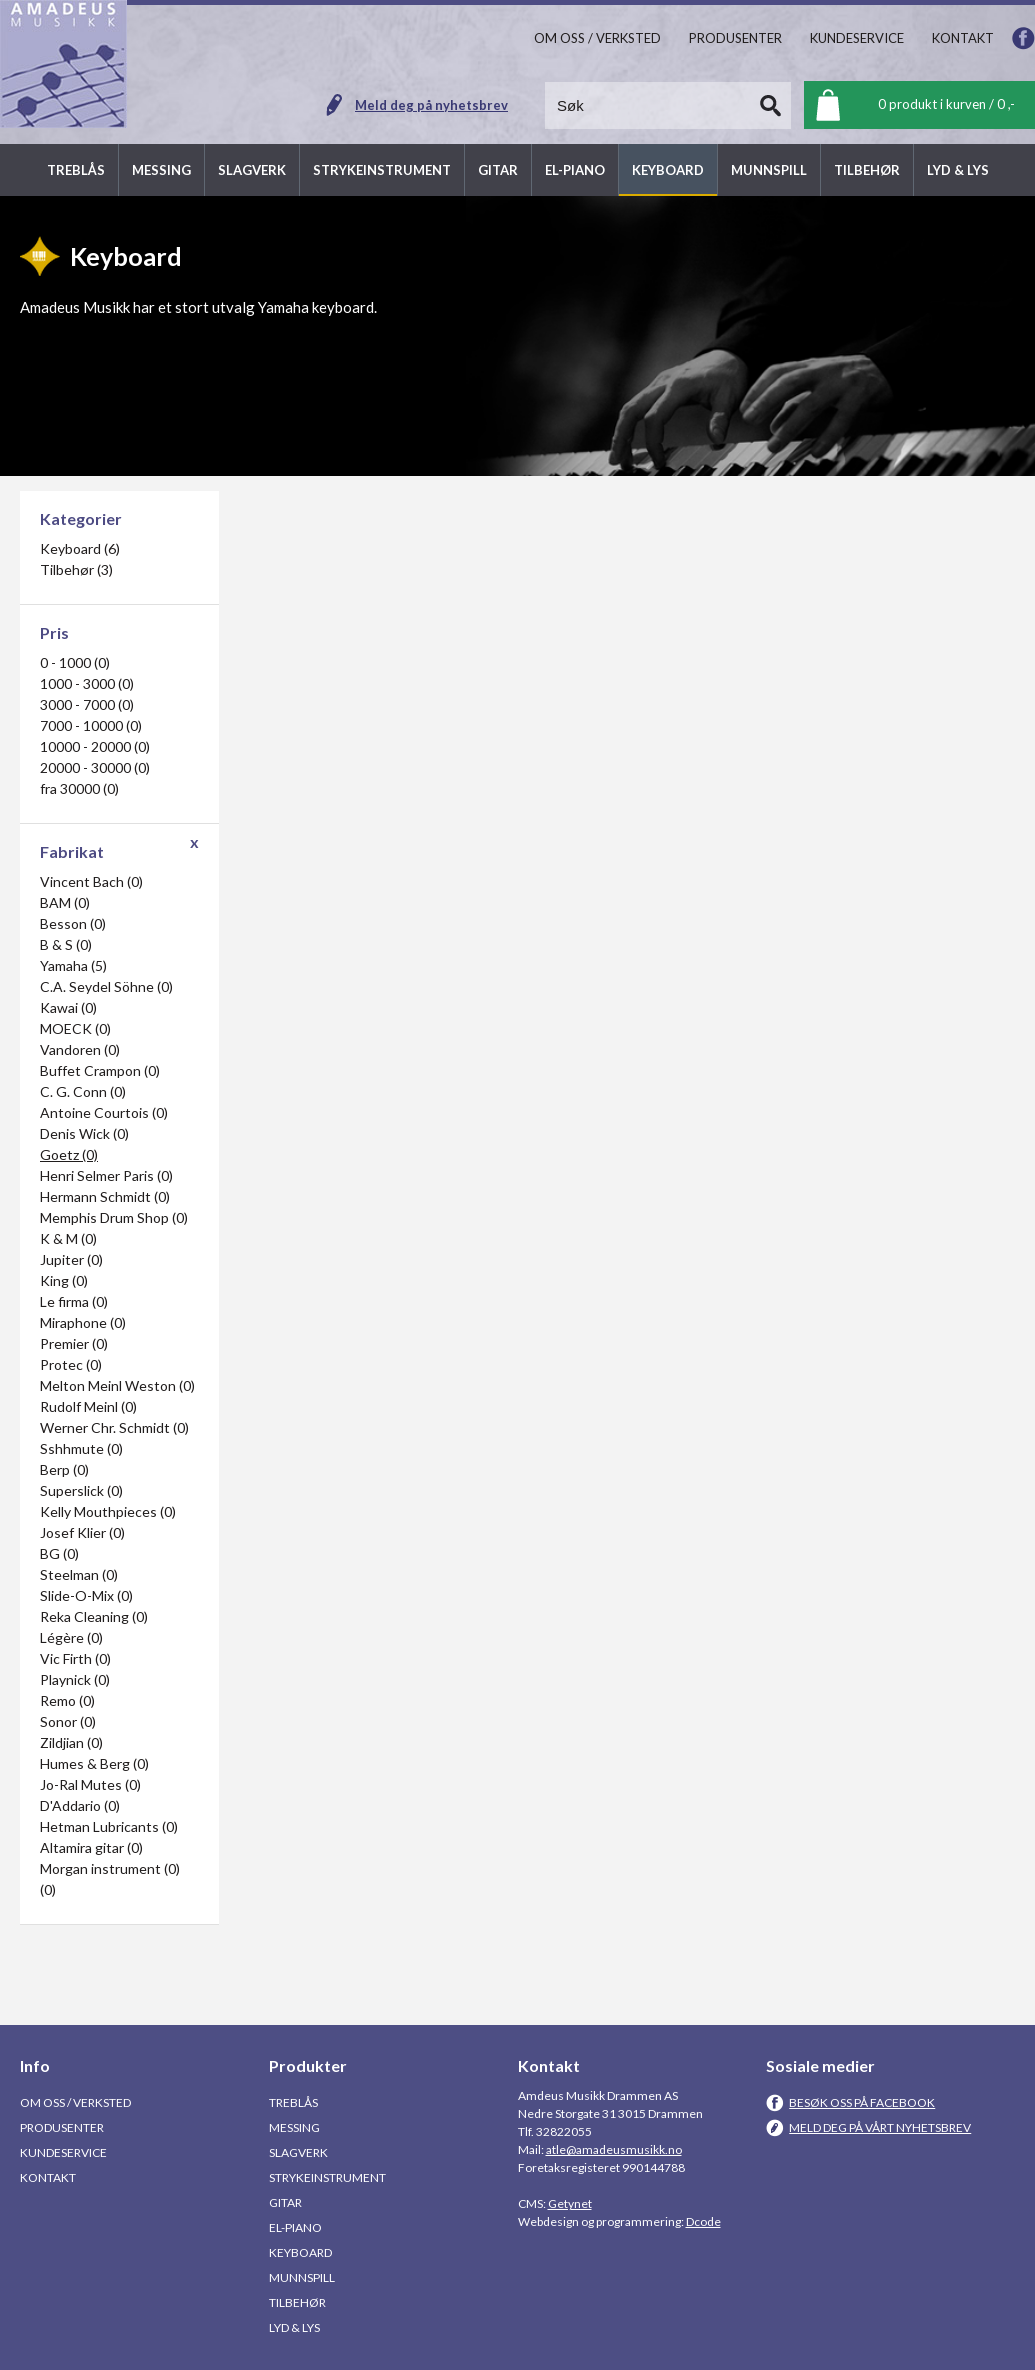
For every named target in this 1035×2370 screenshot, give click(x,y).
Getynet (570, 2203)
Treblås (293, 2102)
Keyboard (300, 2252)
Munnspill (302, 2277)
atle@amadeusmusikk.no (614, 2149)
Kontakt (48, 2177)
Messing (294, 2127)
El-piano (295, 2227)
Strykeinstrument (327, 2177)
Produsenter (62, 2127)
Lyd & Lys (294, 2327)
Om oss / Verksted (75, 2102)
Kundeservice (63, 2152)
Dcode (703, 2221)
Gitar (285, 2202)
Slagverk (298, 2152)
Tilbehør (297, 2302)
